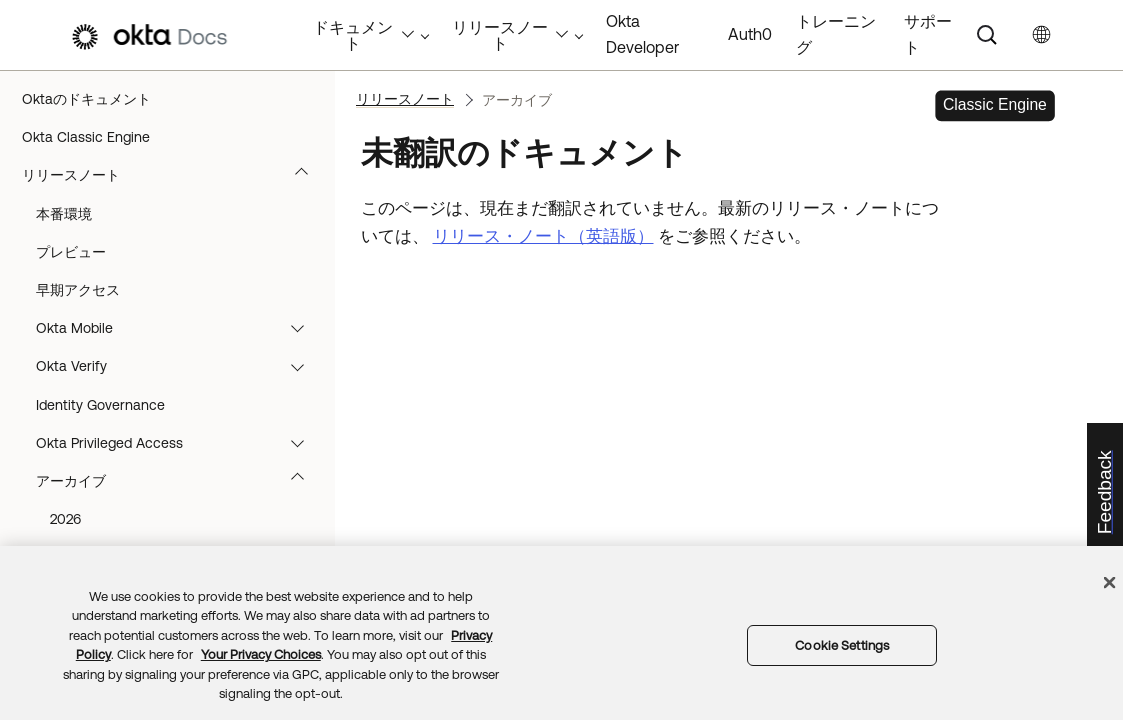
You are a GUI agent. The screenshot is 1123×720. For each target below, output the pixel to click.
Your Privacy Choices (261, 654)
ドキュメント (363, 35)
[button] (306, 175)
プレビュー (71, 252)
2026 (65, 519)
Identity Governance (100, 405)
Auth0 (750, 34)
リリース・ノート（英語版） (543, 236)
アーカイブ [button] (179, 481)
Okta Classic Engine (86, 137)
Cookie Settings (842, 645)
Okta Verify (179, 366)
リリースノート (174, 175)
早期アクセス (78, 290)
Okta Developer (642, 34)
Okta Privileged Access (179, 443)
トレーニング (836, 34)
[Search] (987, 35)
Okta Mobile (179, 328)
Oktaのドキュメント (86, 99)
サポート (928, 34)
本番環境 (64, 214)
